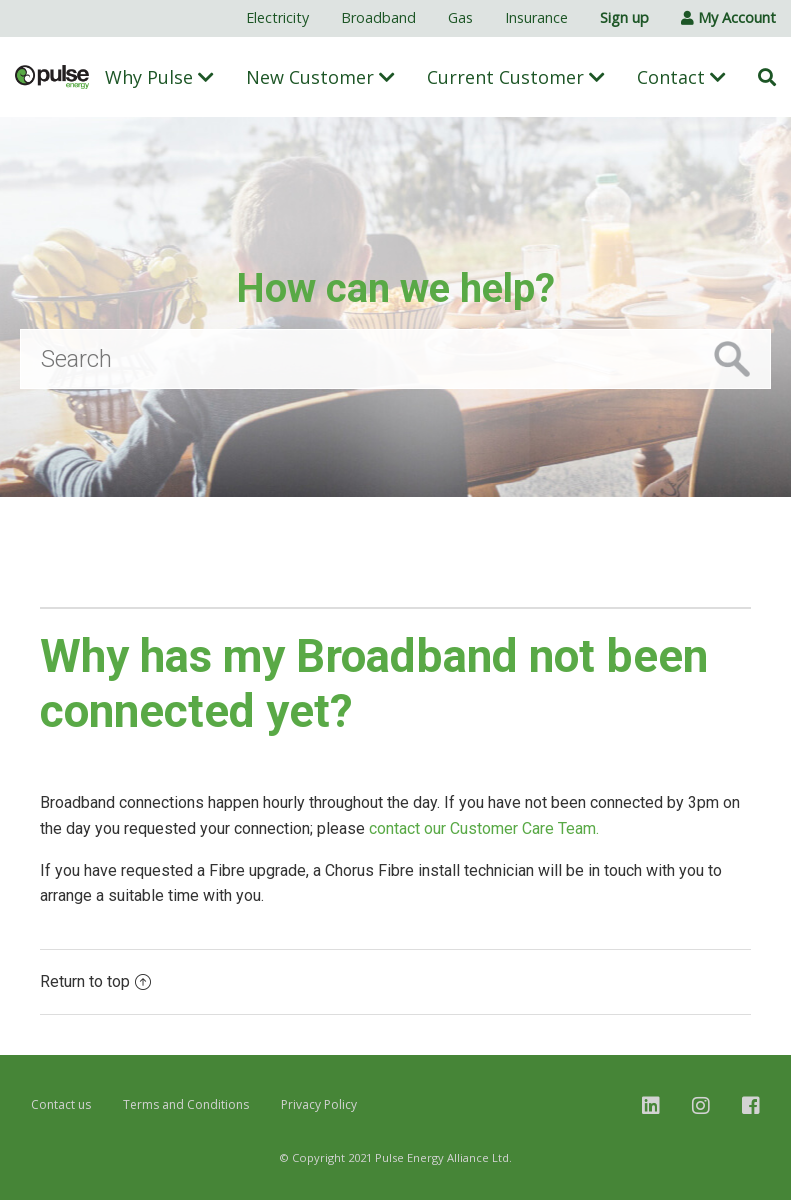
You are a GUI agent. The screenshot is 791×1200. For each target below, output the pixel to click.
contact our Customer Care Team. (486, 828)
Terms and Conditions (186, 1104)
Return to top (95, 981)
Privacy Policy (319, 1104)
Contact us (61, 1104)
